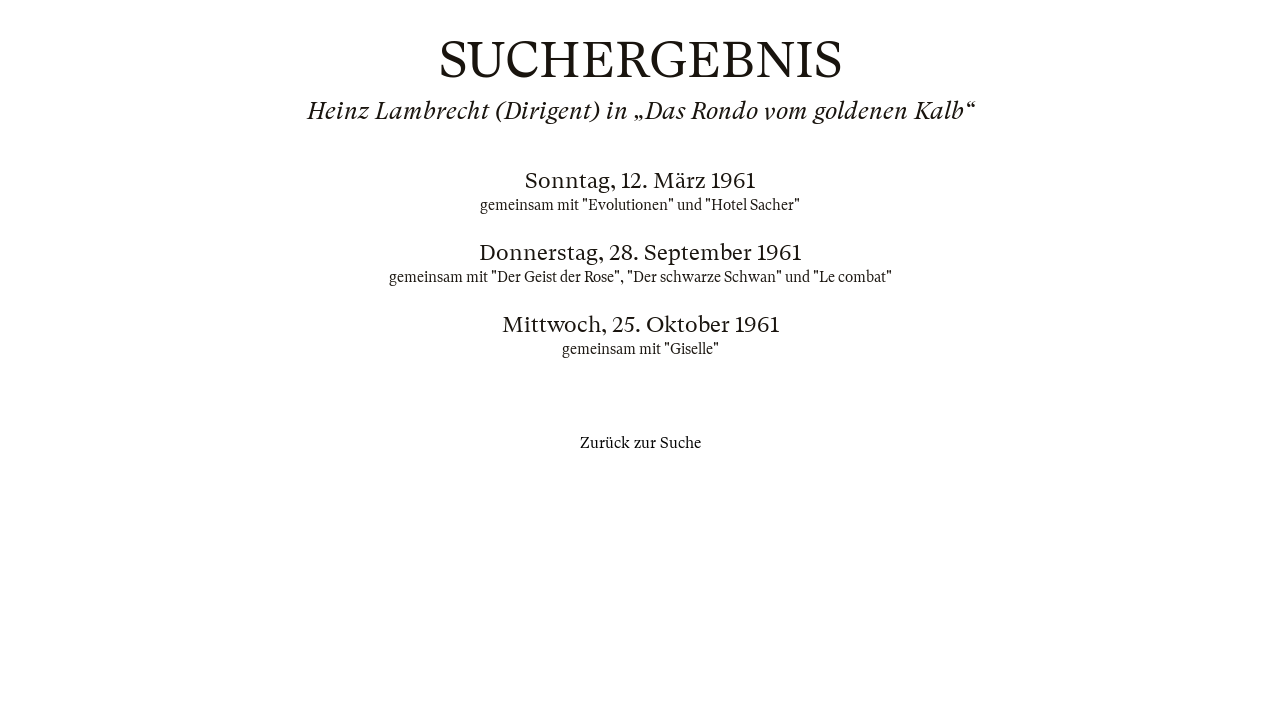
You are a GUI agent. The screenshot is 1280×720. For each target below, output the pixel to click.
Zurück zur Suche (640, 443)
